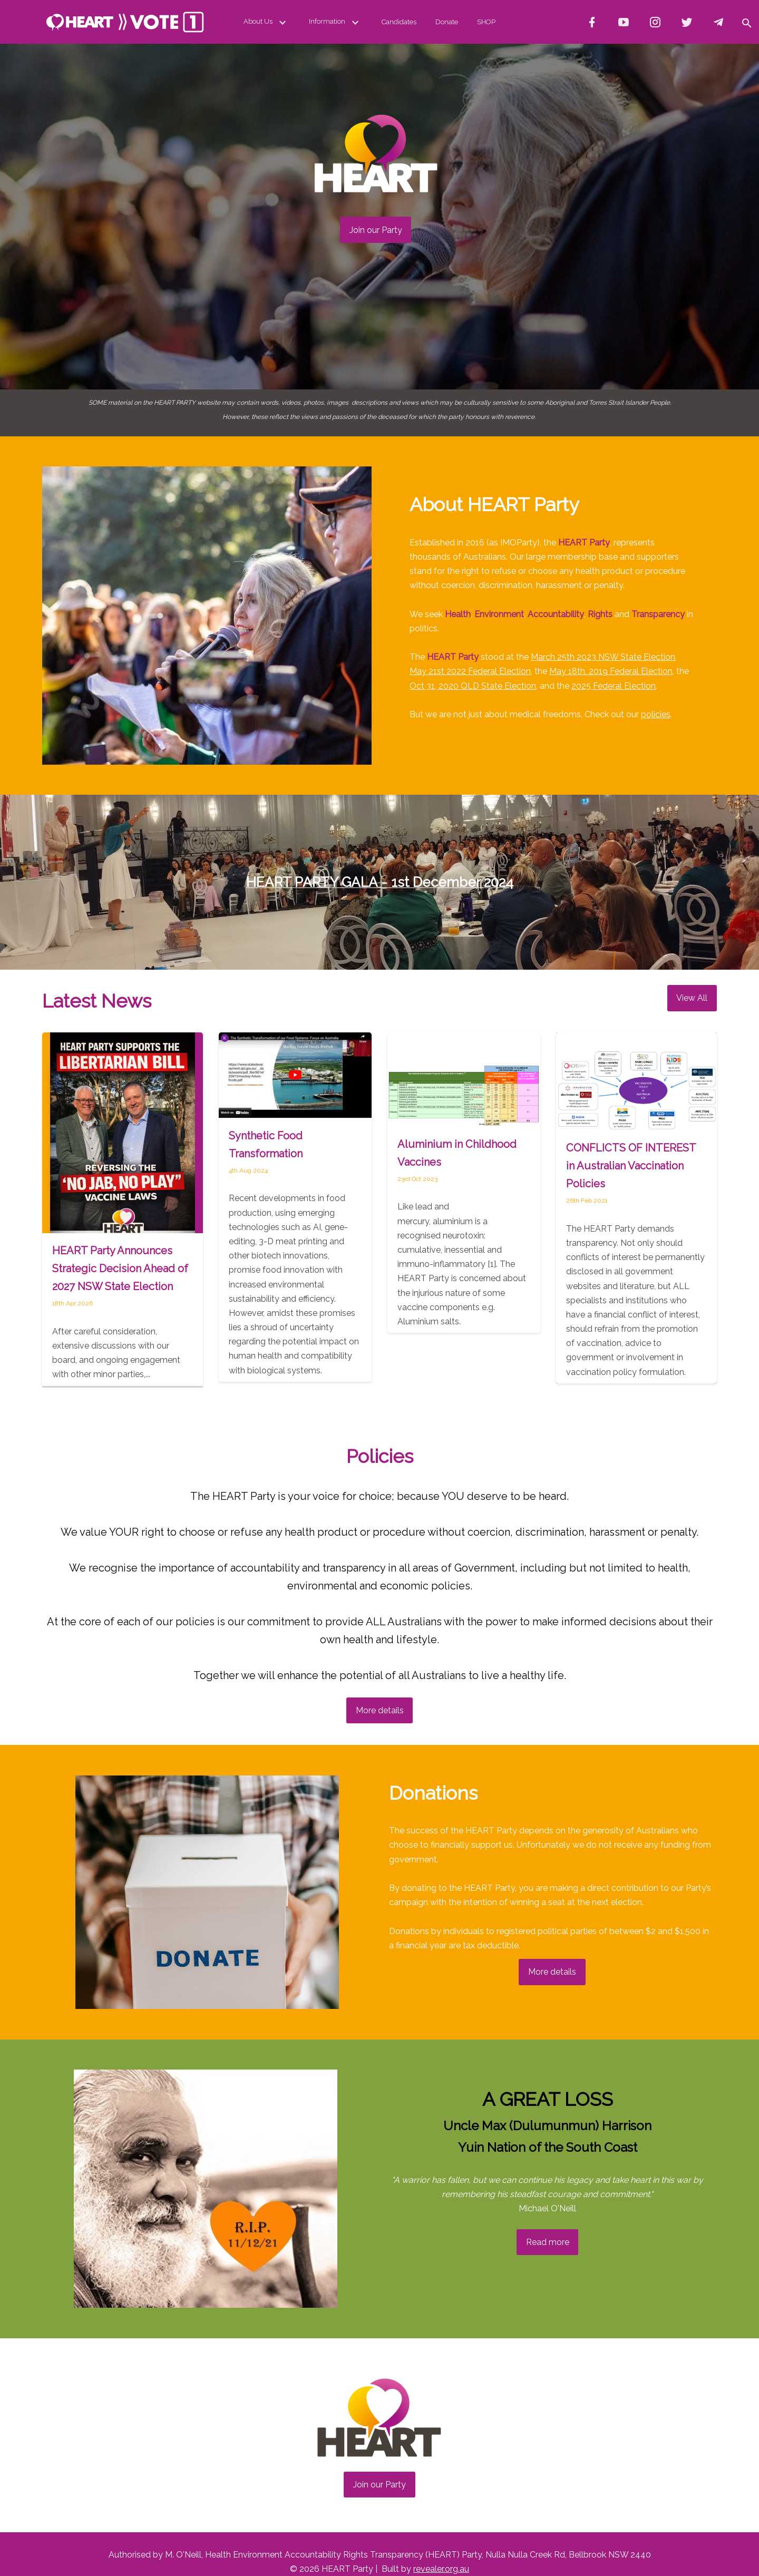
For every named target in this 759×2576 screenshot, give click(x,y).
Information (336, 21)
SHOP (486, 22)
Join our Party (375, 230)
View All (691, 998)
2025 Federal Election (613, 686)
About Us (267, 21)
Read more (547, 2242)
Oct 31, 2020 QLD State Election (473, 686)
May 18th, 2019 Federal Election (611, 671)
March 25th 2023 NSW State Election (603, 657)
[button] (746, 21)
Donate (446, 22)
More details (380, 1710)
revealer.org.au (441, 2569)
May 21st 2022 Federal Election (470, 671)
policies (655, 714)
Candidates (399, 22)
